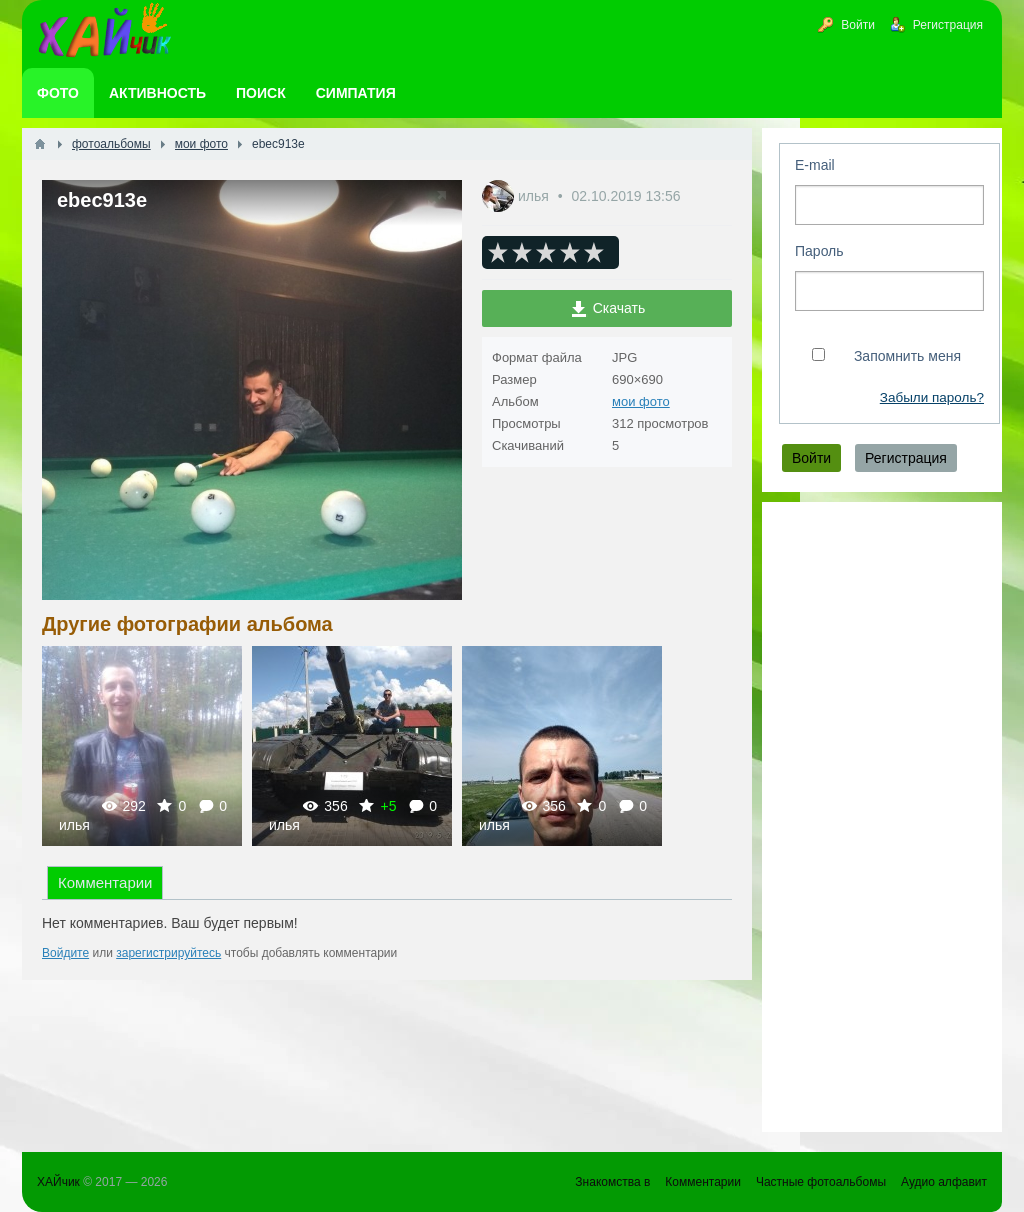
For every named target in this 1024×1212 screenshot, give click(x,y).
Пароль (819, 251)
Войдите (65, 953)
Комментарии (105, 882)
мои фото (641, 401)
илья (535, 196)
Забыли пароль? (932, 397)
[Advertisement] (882, 817)
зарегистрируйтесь (168, 953)
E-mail (815, 165)
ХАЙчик (58, 1182)
